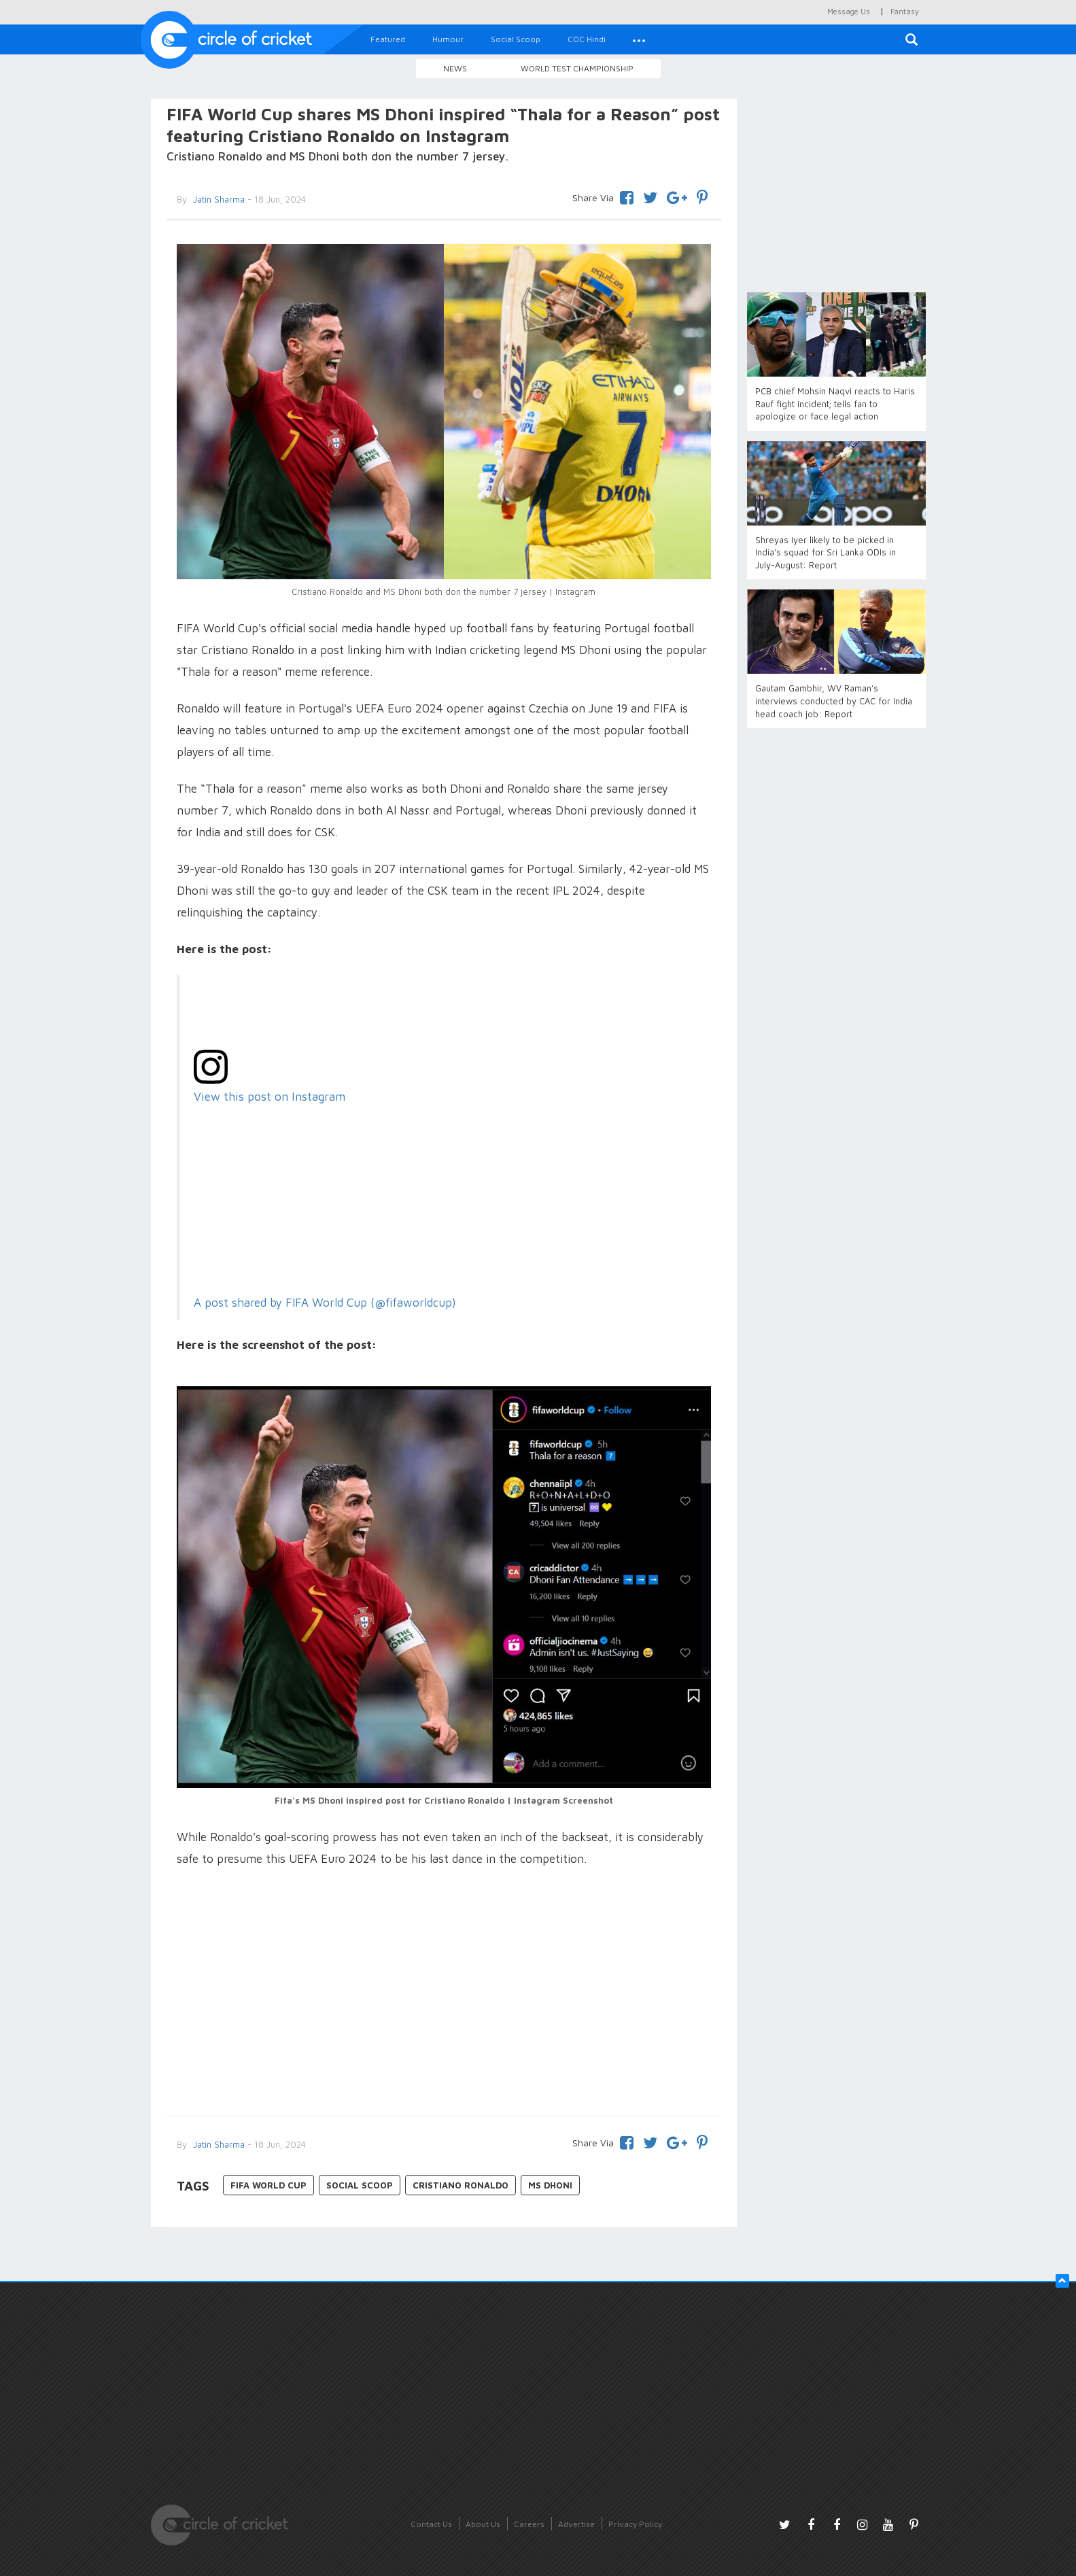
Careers (529, 2524)
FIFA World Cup (268, 2185)
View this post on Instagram (269, 1096)
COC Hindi (587, 39)
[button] (639, 39)
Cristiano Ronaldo (460, 2185)
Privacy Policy (635, 2524)
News (455, 68)
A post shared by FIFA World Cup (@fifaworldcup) (325, 1302)
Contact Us (431, 2524)
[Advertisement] (444, 1993)
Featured (387, 39)
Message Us (848, 11)
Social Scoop (515, 39)
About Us (483, 2524)
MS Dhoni (550, 2185)
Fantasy (904, 11)
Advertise (576, 2524)
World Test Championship (577, 68)
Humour (448, 39)
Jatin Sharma (217, 199)
